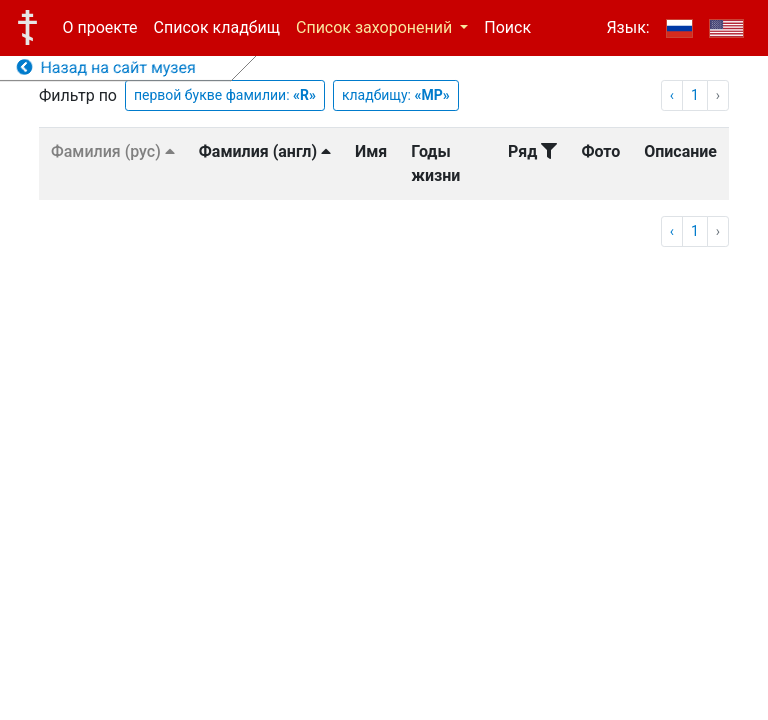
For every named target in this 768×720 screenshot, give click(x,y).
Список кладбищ (217, 27)
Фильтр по (78, 95)
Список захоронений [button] (376, 27)
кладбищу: (396, 95)
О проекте (100, 27)
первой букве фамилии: (225, 95)
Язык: (627, 27)
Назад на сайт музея (106, 67)
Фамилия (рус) (113, 151)
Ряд (532, 151)
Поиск (507, 27)
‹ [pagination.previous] (672, 95)
